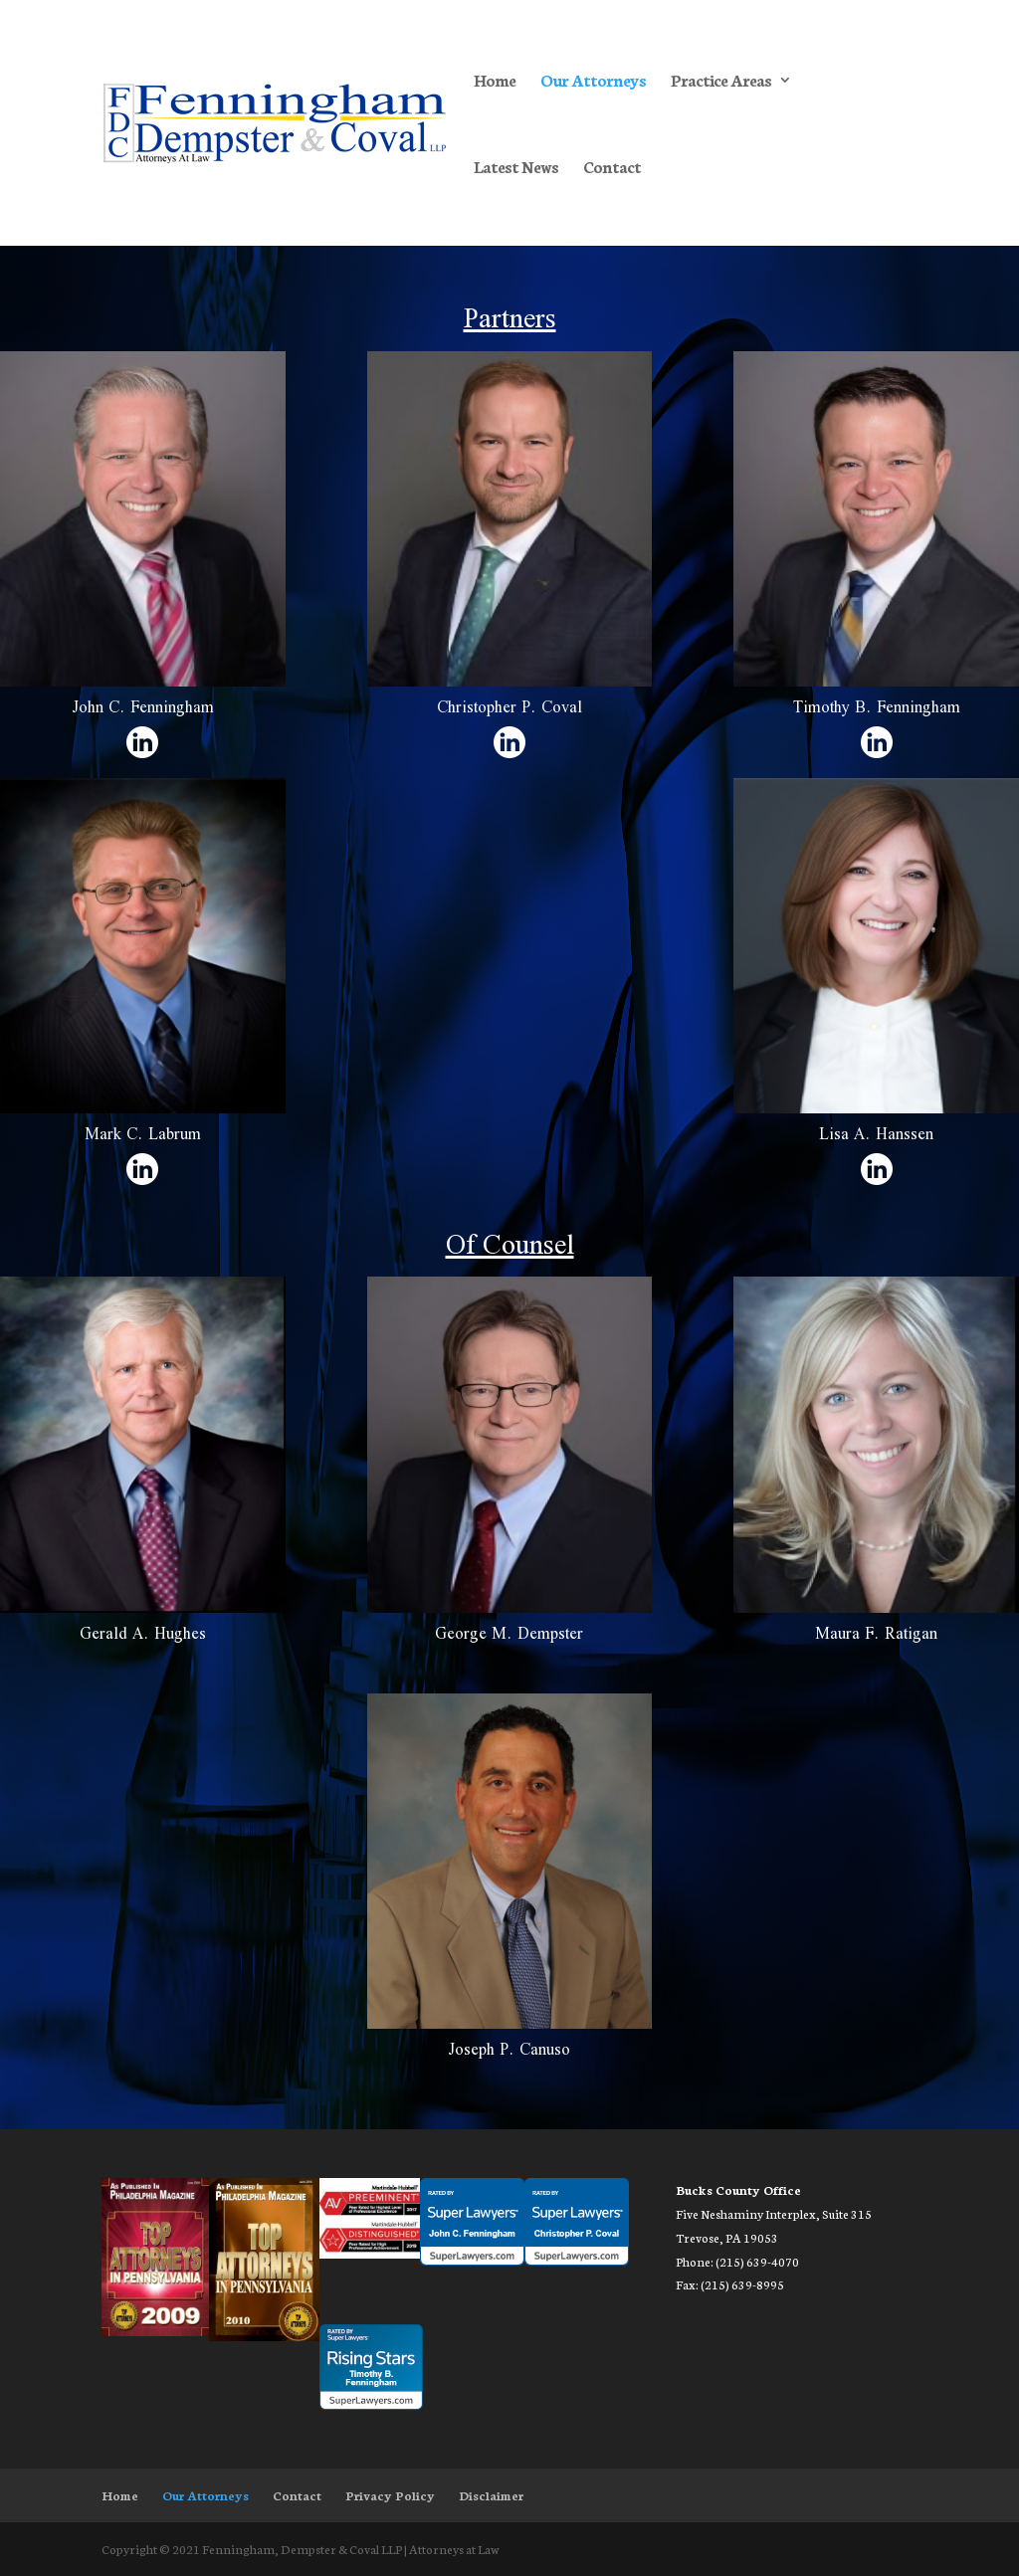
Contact (612, 168)
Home (494, 82)
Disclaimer (491, 2494)
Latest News (516, 168)
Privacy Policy (390, 2494)
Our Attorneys (593, 82)
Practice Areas (721, 82)
